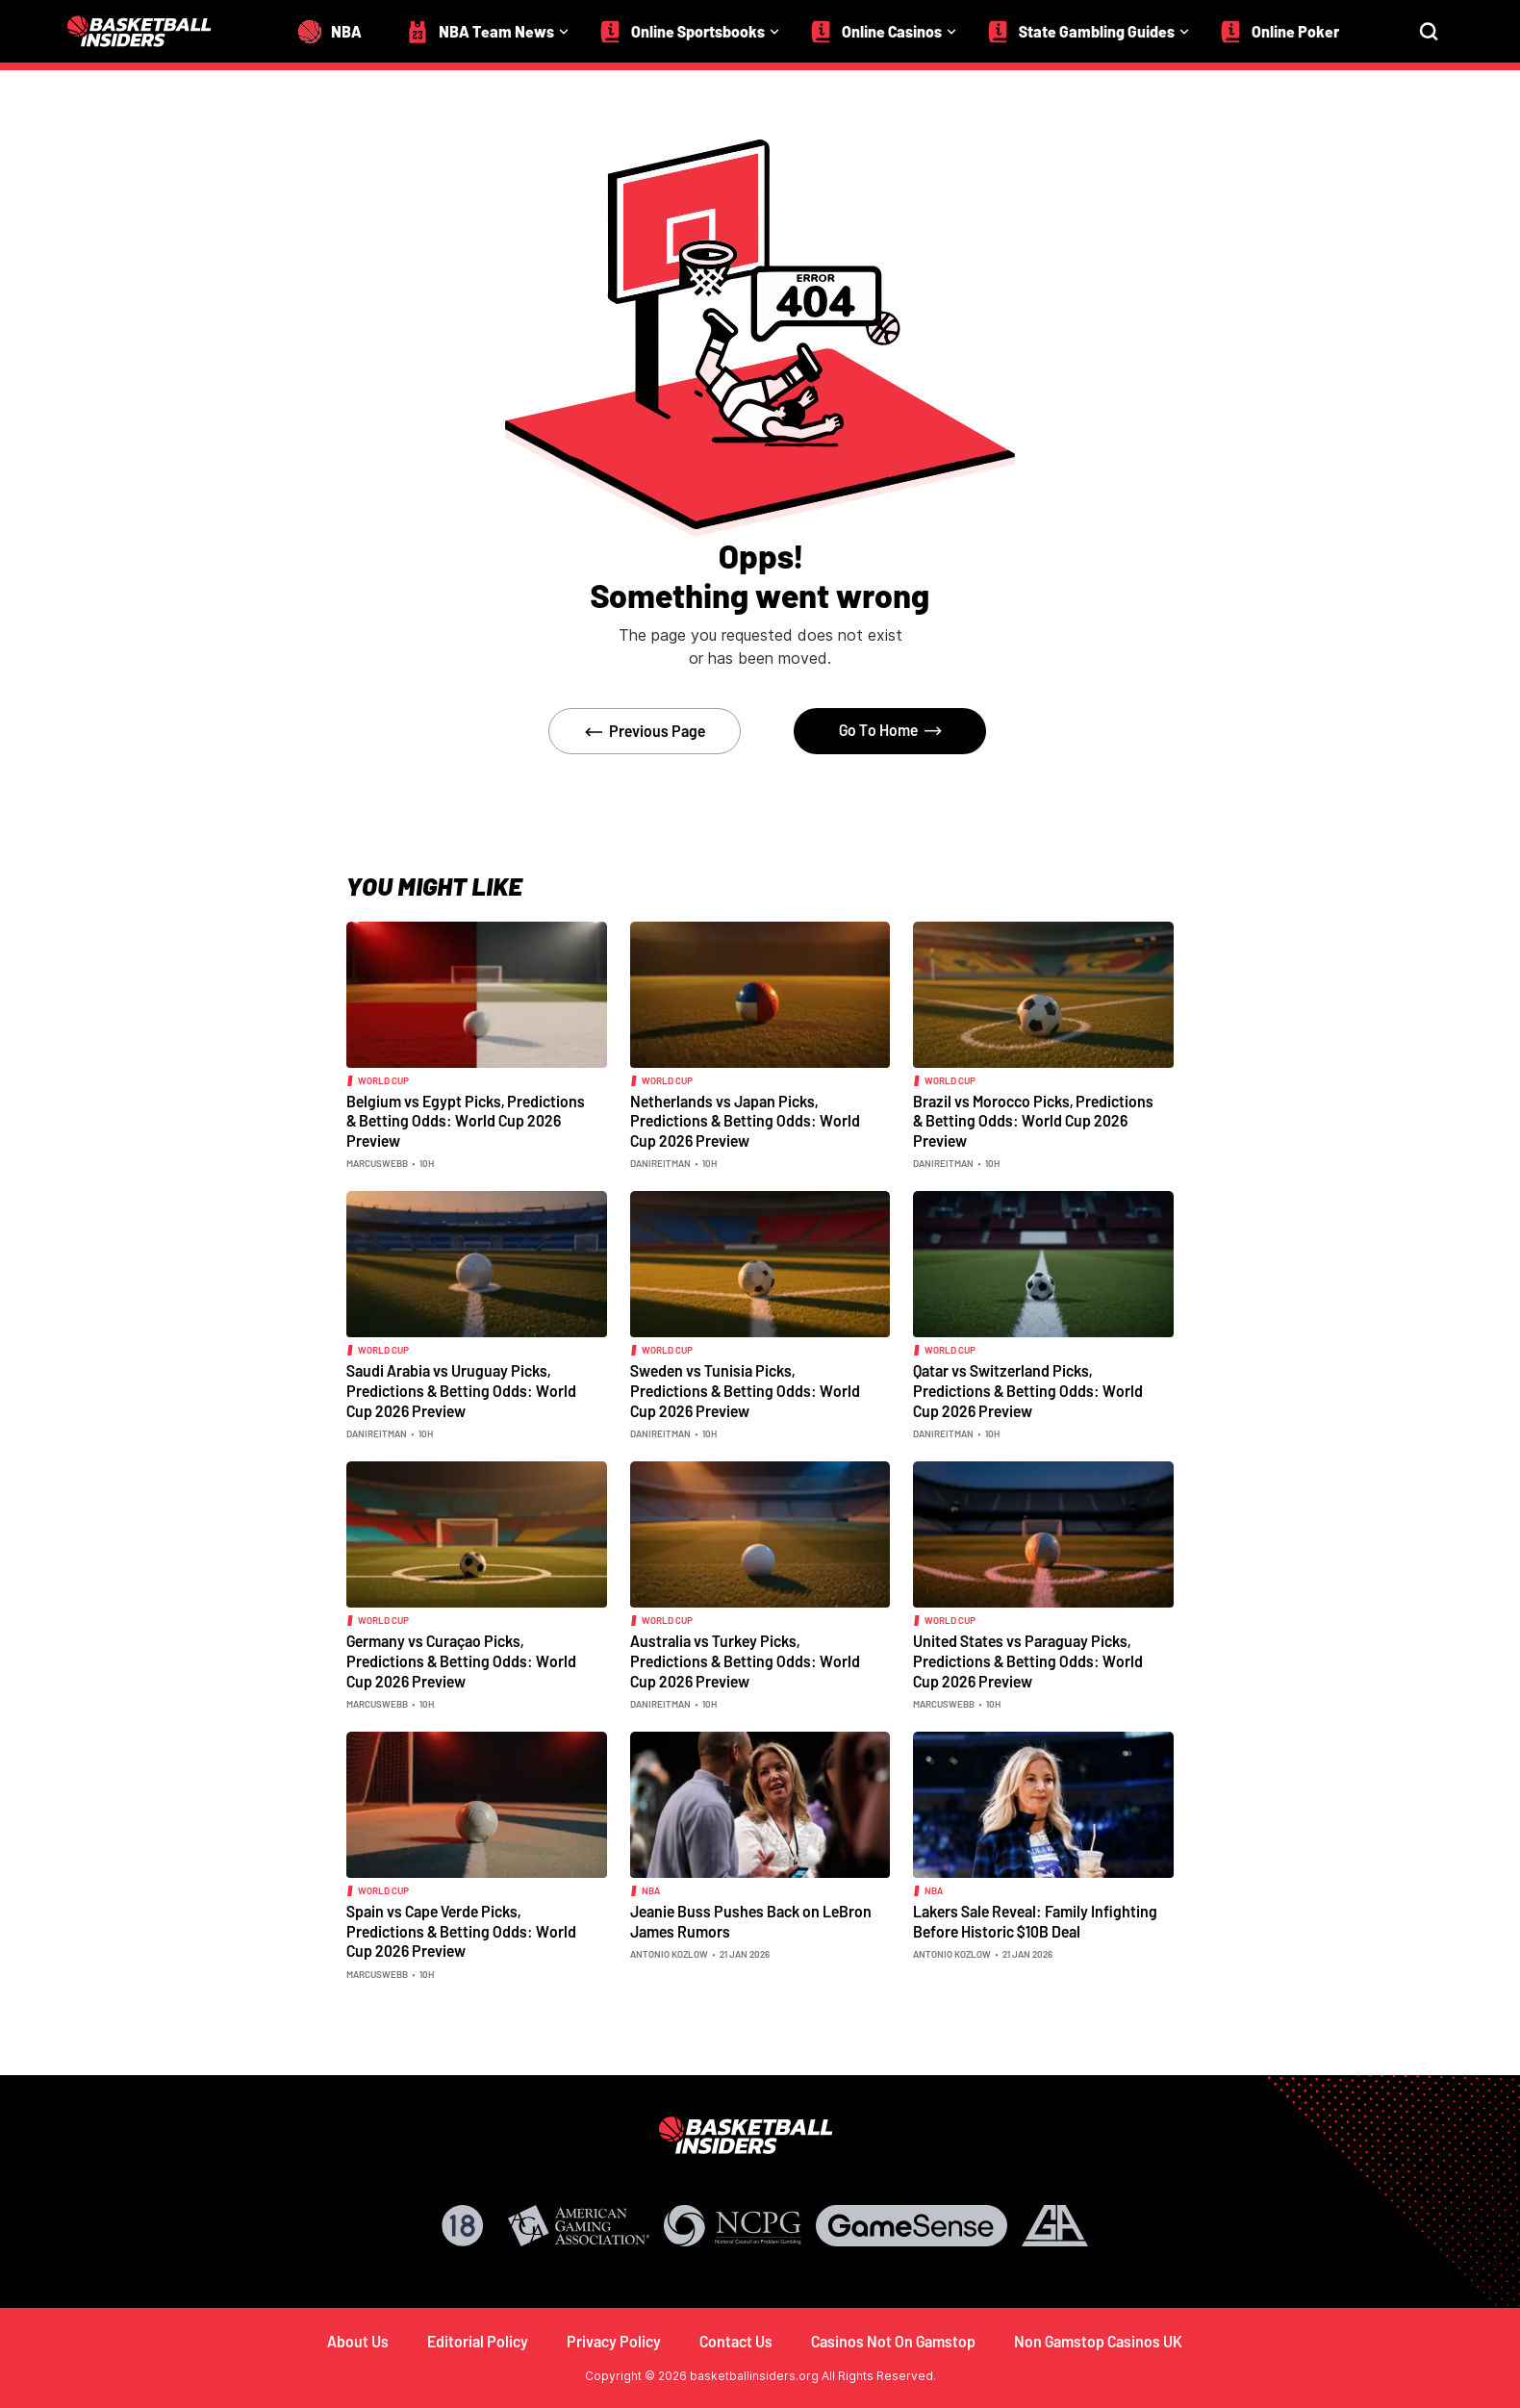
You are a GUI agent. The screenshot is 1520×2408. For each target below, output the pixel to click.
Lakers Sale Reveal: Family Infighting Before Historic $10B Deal (1035, 1921)
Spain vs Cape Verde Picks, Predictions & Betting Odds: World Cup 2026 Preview (461, 1931)
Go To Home (878, 730)
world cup (383, 1080)
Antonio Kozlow (669, 1954)
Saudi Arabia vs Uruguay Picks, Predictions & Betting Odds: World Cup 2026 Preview (461, 1390)
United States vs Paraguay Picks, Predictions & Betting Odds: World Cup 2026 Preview (1028, 1660)
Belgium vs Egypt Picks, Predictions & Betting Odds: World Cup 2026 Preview (465, 1121)
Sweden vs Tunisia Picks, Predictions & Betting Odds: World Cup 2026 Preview (745, 1390)
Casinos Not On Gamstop (893, 2341)
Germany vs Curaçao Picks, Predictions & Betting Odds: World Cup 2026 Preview (461, 1660)
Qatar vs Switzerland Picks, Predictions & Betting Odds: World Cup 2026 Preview (1028, 1390)
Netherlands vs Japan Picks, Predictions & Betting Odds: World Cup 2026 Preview (745, 1121)
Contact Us (736, 2341)
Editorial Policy (477, 2341)
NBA (651, 1890)
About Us (358, 2341)
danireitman (660, 1163)
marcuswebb (377, 1163)
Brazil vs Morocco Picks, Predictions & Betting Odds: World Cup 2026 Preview (1033, 1121)
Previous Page (657, 731)
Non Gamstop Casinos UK (1098, 2341)
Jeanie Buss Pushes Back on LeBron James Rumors (751, 1921)
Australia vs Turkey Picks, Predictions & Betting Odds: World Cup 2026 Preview (745, 1660)
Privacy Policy (614, 2341)
